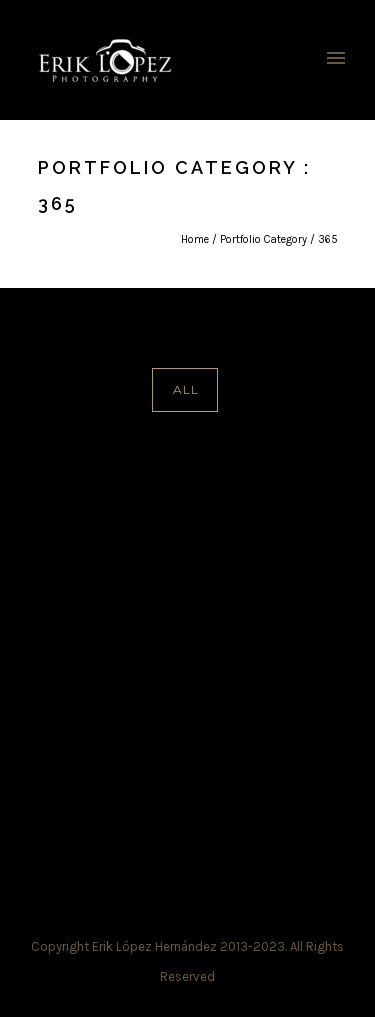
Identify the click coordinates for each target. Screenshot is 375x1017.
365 (328, 239)
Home (195, 239)
